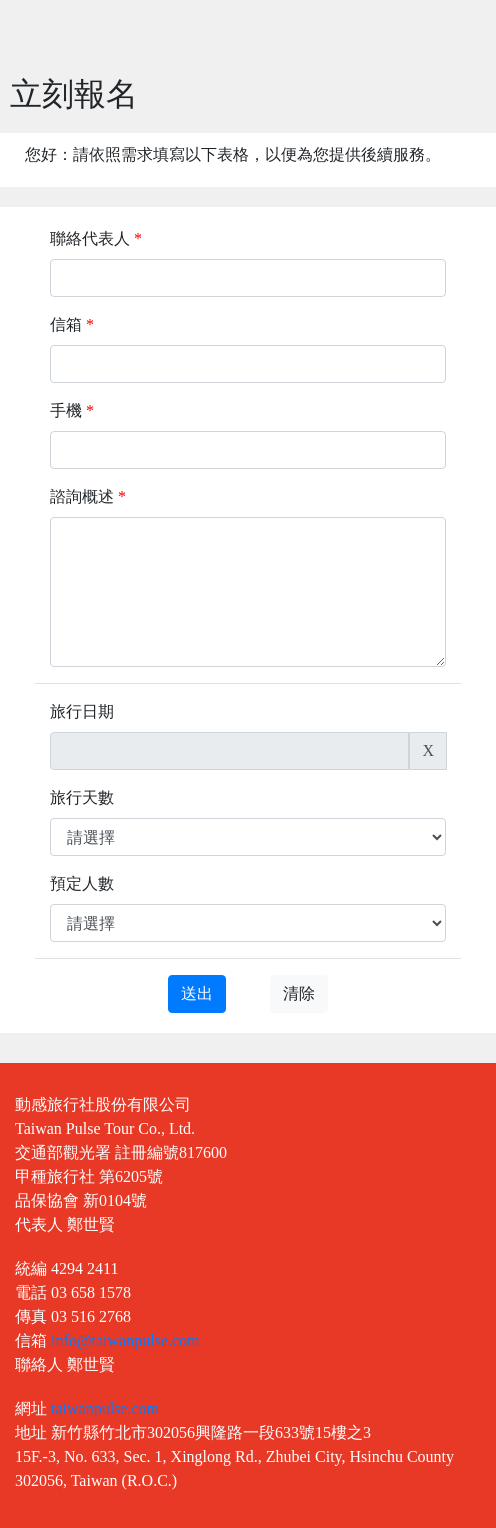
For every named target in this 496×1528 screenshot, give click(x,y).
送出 (197, 993)
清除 (299, 993)
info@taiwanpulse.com (125, 1340)
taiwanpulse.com (105, 1408)
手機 (72, 410)
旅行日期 (82, 711)
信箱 (72, 324)
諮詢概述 (88, 496)
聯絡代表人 (96, 238)
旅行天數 (82, 797)
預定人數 (82, 883)
